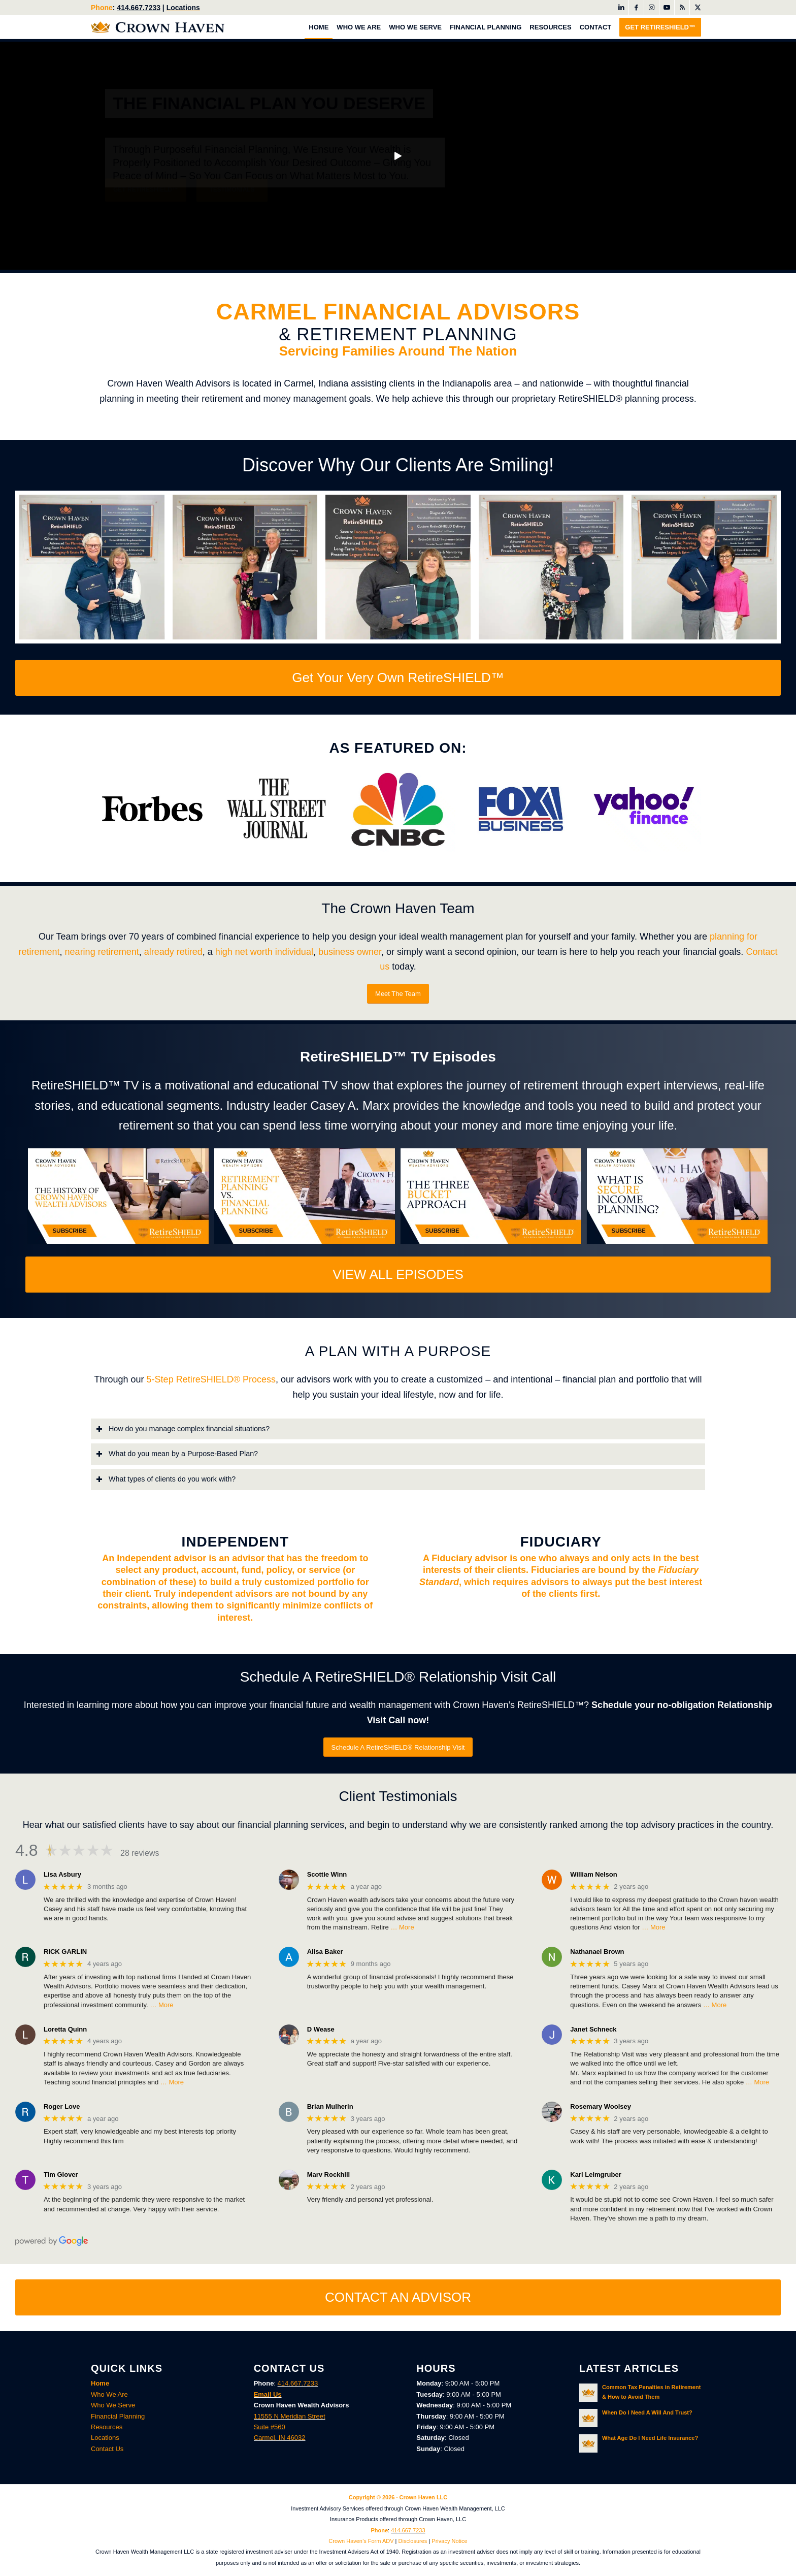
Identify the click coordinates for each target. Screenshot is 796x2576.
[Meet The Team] (398, 994)
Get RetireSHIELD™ (145, 199)
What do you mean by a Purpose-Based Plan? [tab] (177, 1454)
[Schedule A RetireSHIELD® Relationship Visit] (398, 1747)
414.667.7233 (138, 8)
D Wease (321, 2029)
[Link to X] (697, 7)
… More (402, 1927)
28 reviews (139, 1852)
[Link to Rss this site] (682, 7)
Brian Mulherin (330, 2106)
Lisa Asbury (62, 1874)
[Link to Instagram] (651, 7)
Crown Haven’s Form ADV (360, 2541)
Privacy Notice (449, 2541)
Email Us (268, 2394)
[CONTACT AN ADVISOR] (398, 2297)
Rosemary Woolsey (600, 2106)
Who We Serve (113, 2405)
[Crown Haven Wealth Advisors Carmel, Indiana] (157, 27)
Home (100, 2383)
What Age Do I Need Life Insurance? (650, 2438)
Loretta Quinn (65, 2029)
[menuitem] (319, 27)
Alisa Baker (325, 1951)
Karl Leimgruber (595, 2174)
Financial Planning (118, 2416)
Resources (106, 2426)
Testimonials (231, 199)
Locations (183, 8)
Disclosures (413, 2541)
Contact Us (107, 2448)
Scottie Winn (327, 1874)
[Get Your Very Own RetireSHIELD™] (398, 678)
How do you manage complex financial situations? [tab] (183, 1428)
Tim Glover (61, 2174)
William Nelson (593, 1874)
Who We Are (109, 2394)
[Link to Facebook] (636, 7)
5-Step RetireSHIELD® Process (211, 1379)
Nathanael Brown (597, 1951)
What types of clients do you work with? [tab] (166, 1479)
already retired (173, 951)
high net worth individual (264, 951)
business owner (349, 951)
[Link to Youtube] (666, 7)
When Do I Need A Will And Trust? (647, 2412)
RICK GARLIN (65, 1951)
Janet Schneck (593, 2029)
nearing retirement (102, 951)
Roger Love (62, 2106)
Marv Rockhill (328, 2174)
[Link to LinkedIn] (621, 7)
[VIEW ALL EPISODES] (398, 1275)
